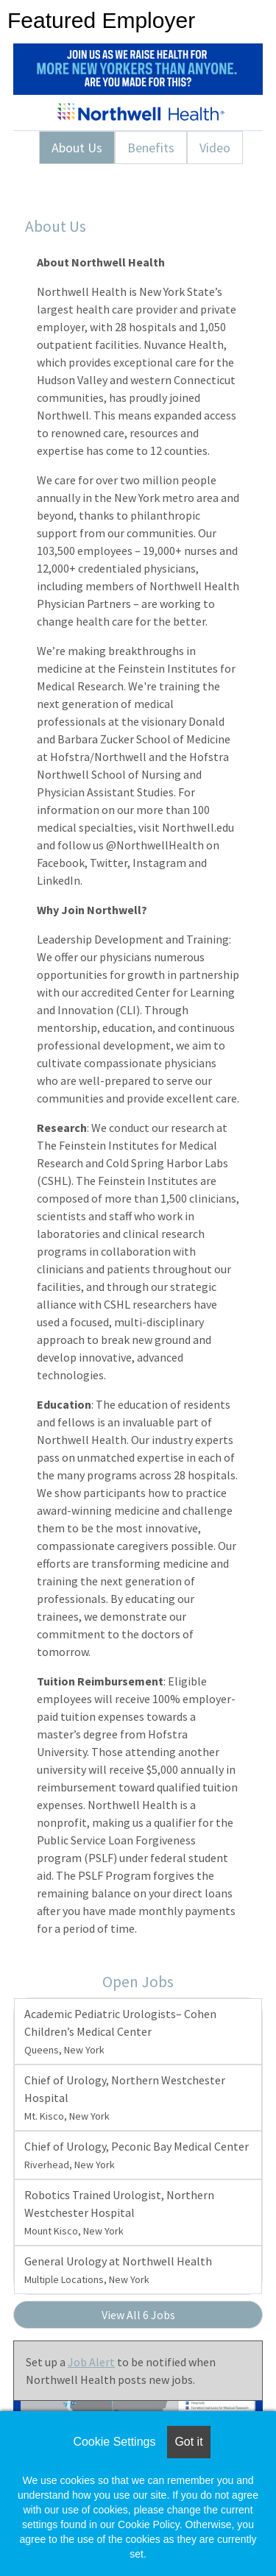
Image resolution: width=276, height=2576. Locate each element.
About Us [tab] (77, 147)
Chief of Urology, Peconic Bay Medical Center (136, 2155)
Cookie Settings (114, 2441)
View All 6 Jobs (138, 2314)
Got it (188, 2441)
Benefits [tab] (150, 147)
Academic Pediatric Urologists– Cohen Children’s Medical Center (120, 2031)
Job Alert (91, 2361)
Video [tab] (214, 147)
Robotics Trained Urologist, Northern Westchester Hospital (119, 2212)
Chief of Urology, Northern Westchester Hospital (124, 2098)
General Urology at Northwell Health (118, 2270)
